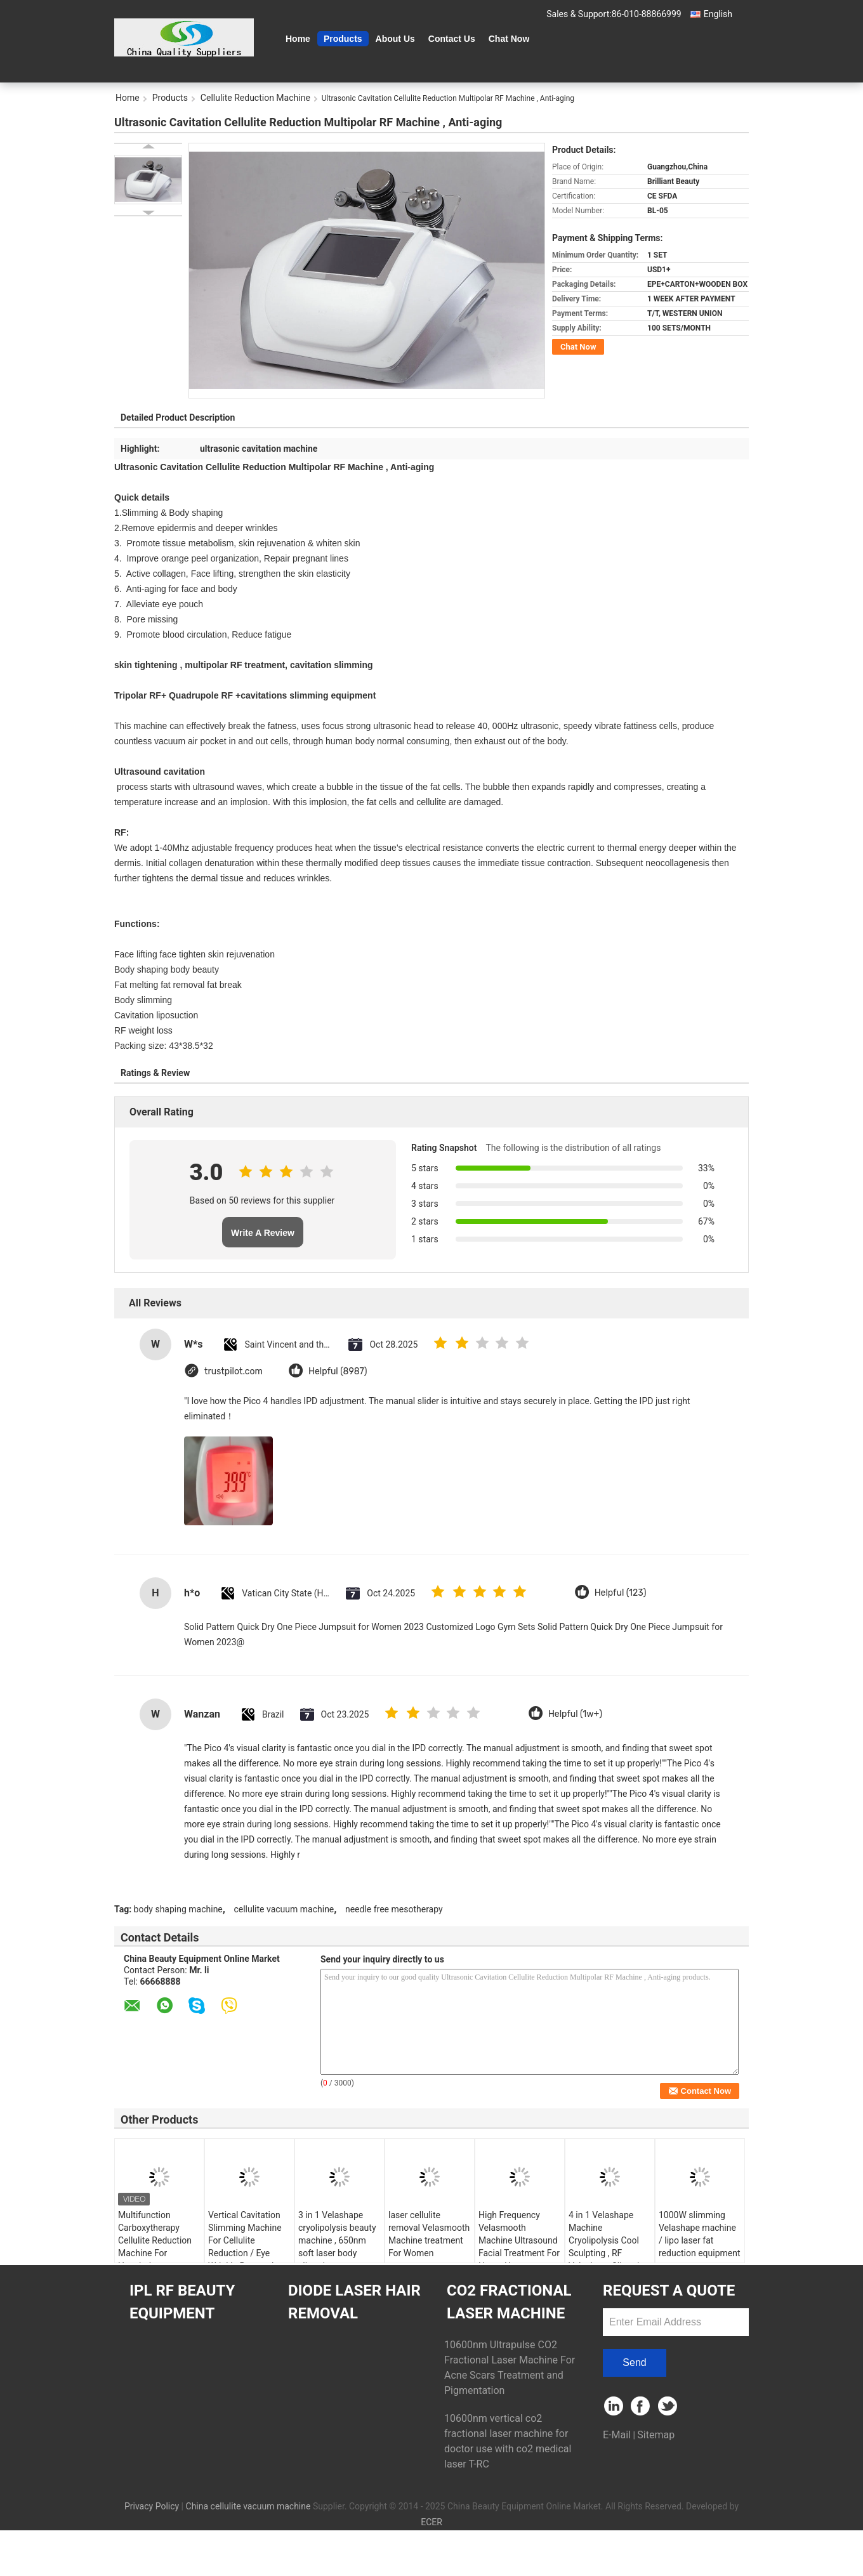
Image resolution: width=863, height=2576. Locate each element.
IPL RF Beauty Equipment (182, 2302)
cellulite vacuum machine (284, 1909)
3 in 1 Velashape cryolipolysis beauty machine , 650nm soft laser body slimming (337, 2240)
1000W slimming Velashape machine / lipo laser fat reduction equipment (700, 2234)
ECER (431, 2522)
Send (634, 2362)
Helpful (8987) (337, 1371)
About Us (395, 39)
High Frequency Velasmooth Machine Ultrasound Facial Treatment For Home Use (519, 2240)
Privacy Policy (151, 2506)
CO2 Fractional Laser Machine (509, 2302)
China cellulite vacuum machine (248, 2506)
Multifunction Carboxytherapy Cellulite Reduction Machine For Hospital (155, 2240)
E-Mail (617, 2435)
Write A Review (262, 1233)
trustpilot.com (233, 1371)
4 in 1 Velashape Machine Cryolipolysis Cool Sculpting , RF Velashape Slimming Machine (609, 2247)
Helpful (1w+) (575, 1714)
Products (343, 39)
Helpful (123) (621, 1592)
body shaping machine (178, 1909)
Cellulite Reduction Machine (255, 98)
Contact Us (451, 39)
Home (298, 39)
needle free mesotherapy (394, 1909)
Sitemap (656, 2435)
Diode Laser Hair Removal (354, 2302)
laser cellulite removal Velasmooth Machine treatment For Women (429, 2234)
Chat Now (509, 38)
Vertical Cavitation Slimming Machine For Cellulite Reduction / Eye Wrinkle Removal (245, 2240)
